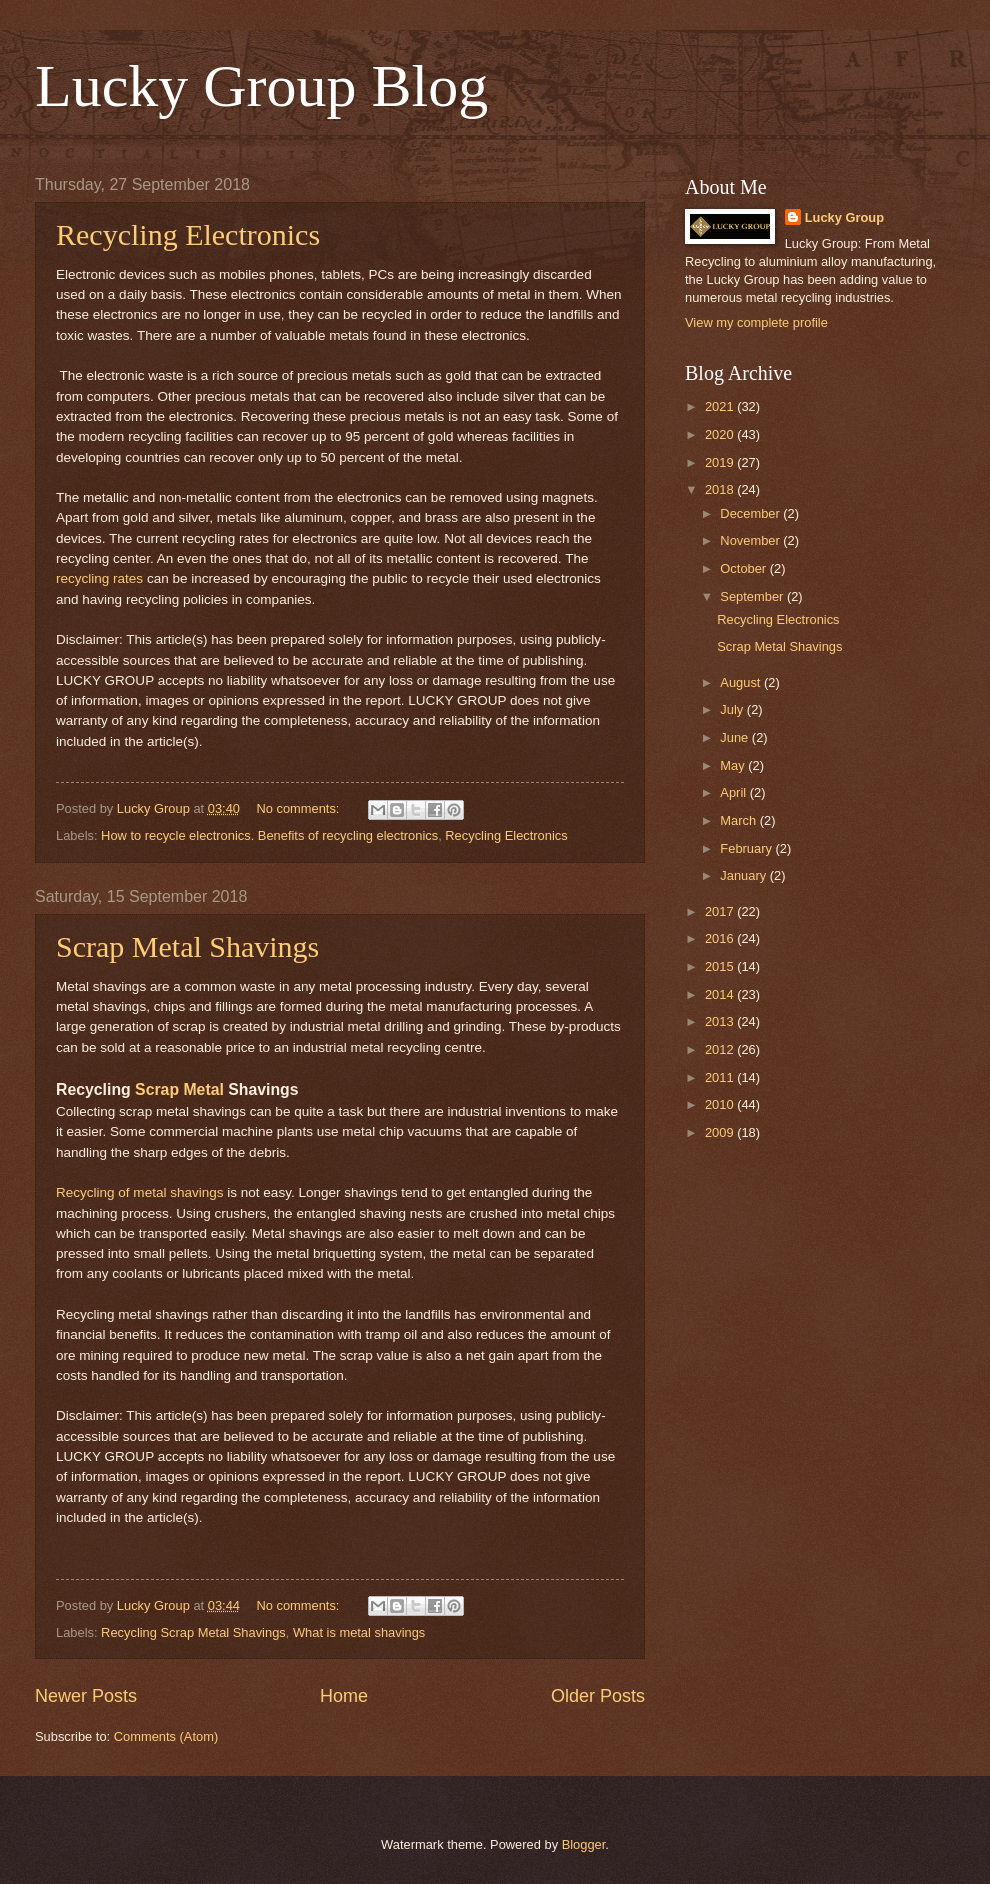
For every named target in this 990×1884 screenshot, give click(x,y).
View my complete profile (756, 322)
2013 (721, 1021)
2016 (721, 938)
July (733, 709)
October (744, 568)
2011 (721, 1077)
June (736, 737)
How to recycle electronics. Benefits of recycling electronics (269, 835)
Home (344, 1696)
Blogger (584, 1844)
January (744, 875)
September (753, 596)
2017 (721, 911)
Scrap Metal (179, 1089)
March (739, 820)
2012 (721, 1049)
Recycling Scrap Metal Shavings (193, 1632)
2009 (721, 1132)
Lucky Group (844, 217)
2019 (721, 462)
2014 (721, 994)
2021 (721, 406)
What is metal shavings (359, 1632)
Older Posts (598, 1696)
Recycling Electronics (188, 234)
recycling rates (99, 578)
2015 (721, 966)
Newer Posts (86, 1696)
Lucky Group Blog (261, 86)
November (751, 540)
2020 (721, 434)
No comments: (299, 808)
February (747, 848)
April (734, 792)
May (734, 765)
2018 (721, 489)
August (742, 682)
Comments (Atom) (166, 1736)
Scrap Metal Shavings (187, 946)
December (751, 513)
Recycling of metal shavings (140, 1192)
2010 (721, 1104)
